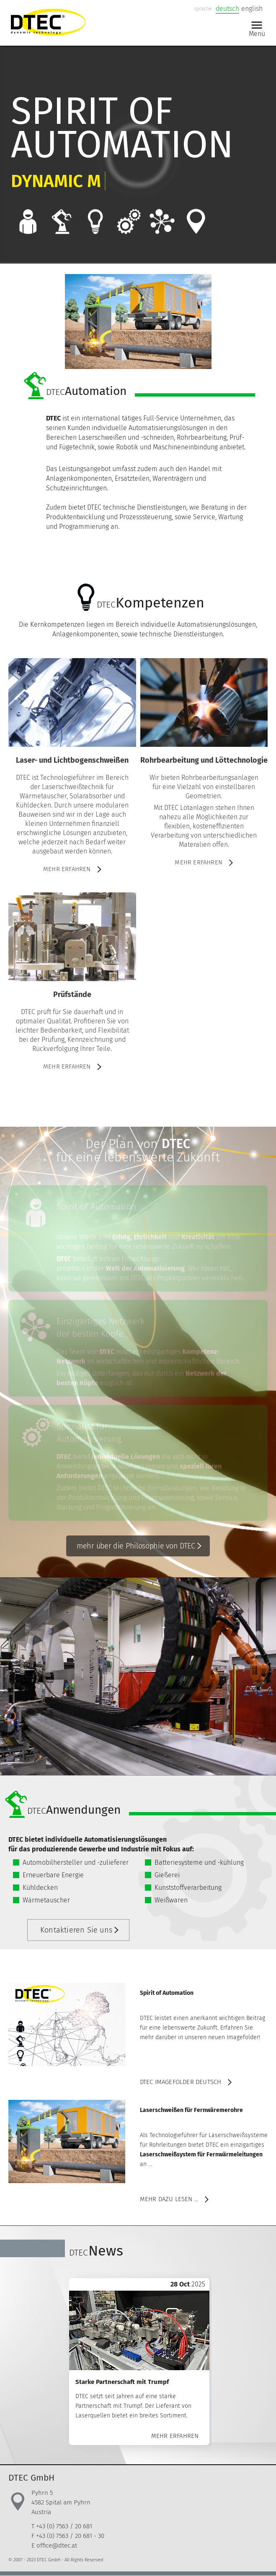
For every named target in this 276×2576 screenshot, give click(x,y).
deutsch (227, 9)
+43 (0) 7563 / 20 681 (64, 2526)
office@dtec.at (56, 2545)
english (252, 9)
